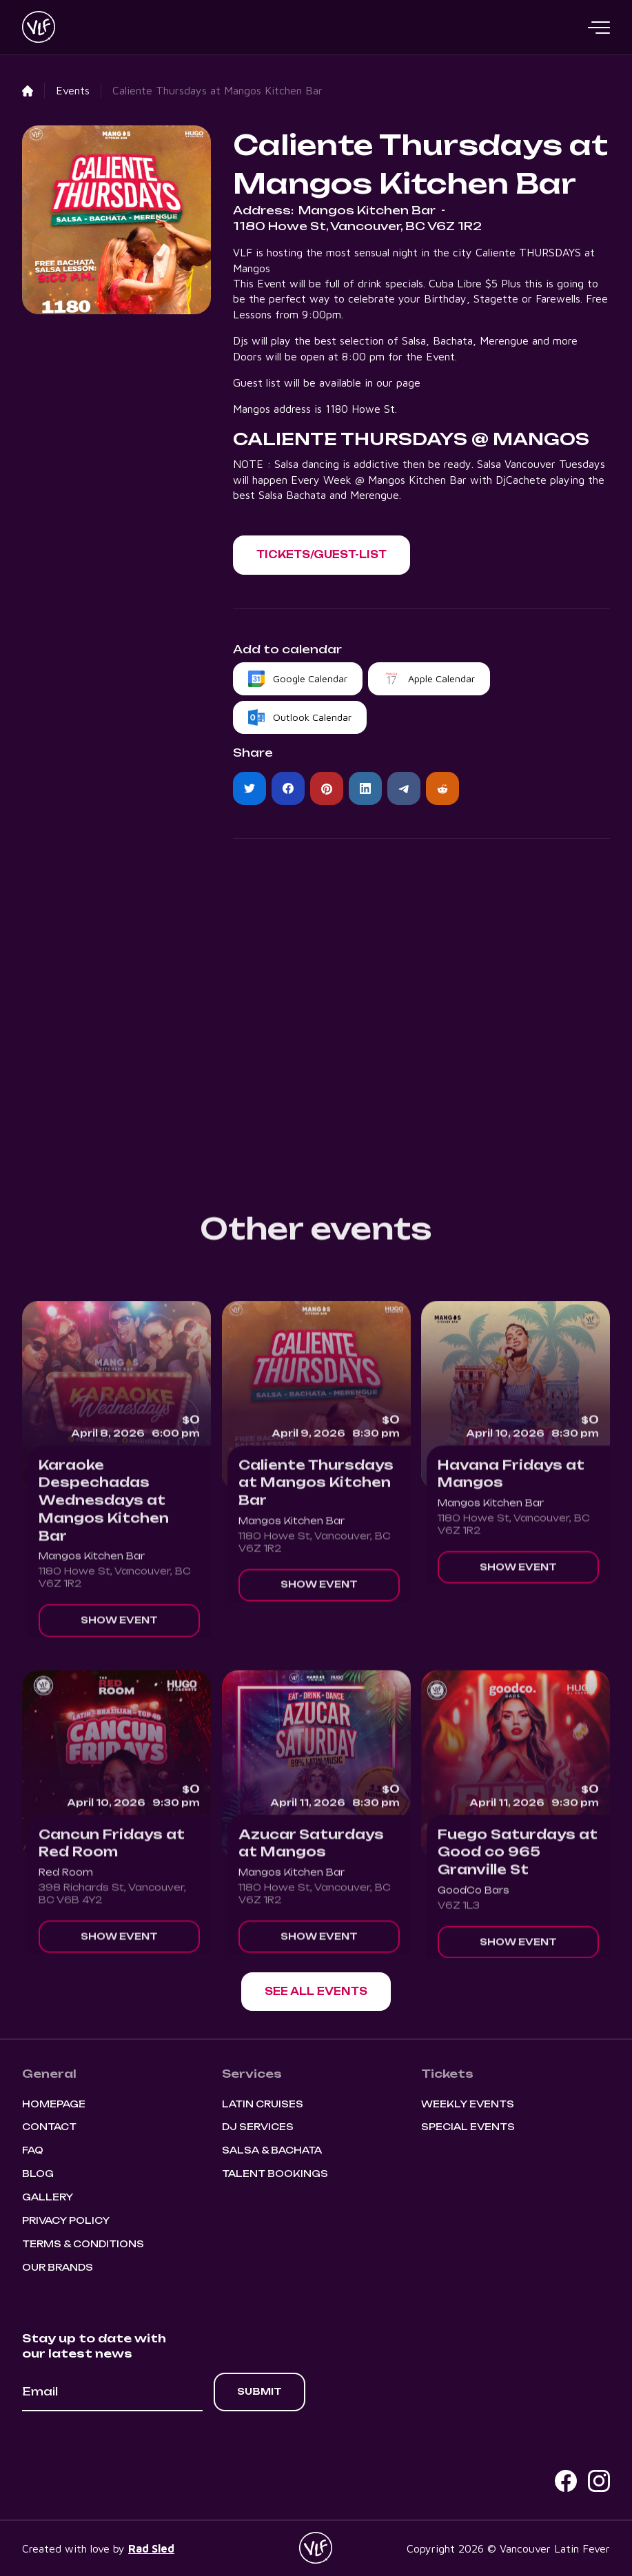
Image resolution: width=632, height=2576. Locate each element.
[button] (599, 28)
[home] (38, 27)
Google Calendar (310, 678)
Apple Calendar (441, 678)
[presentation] (127, 2449)
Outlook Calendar (312, 717)
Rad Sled (151, 2548)
